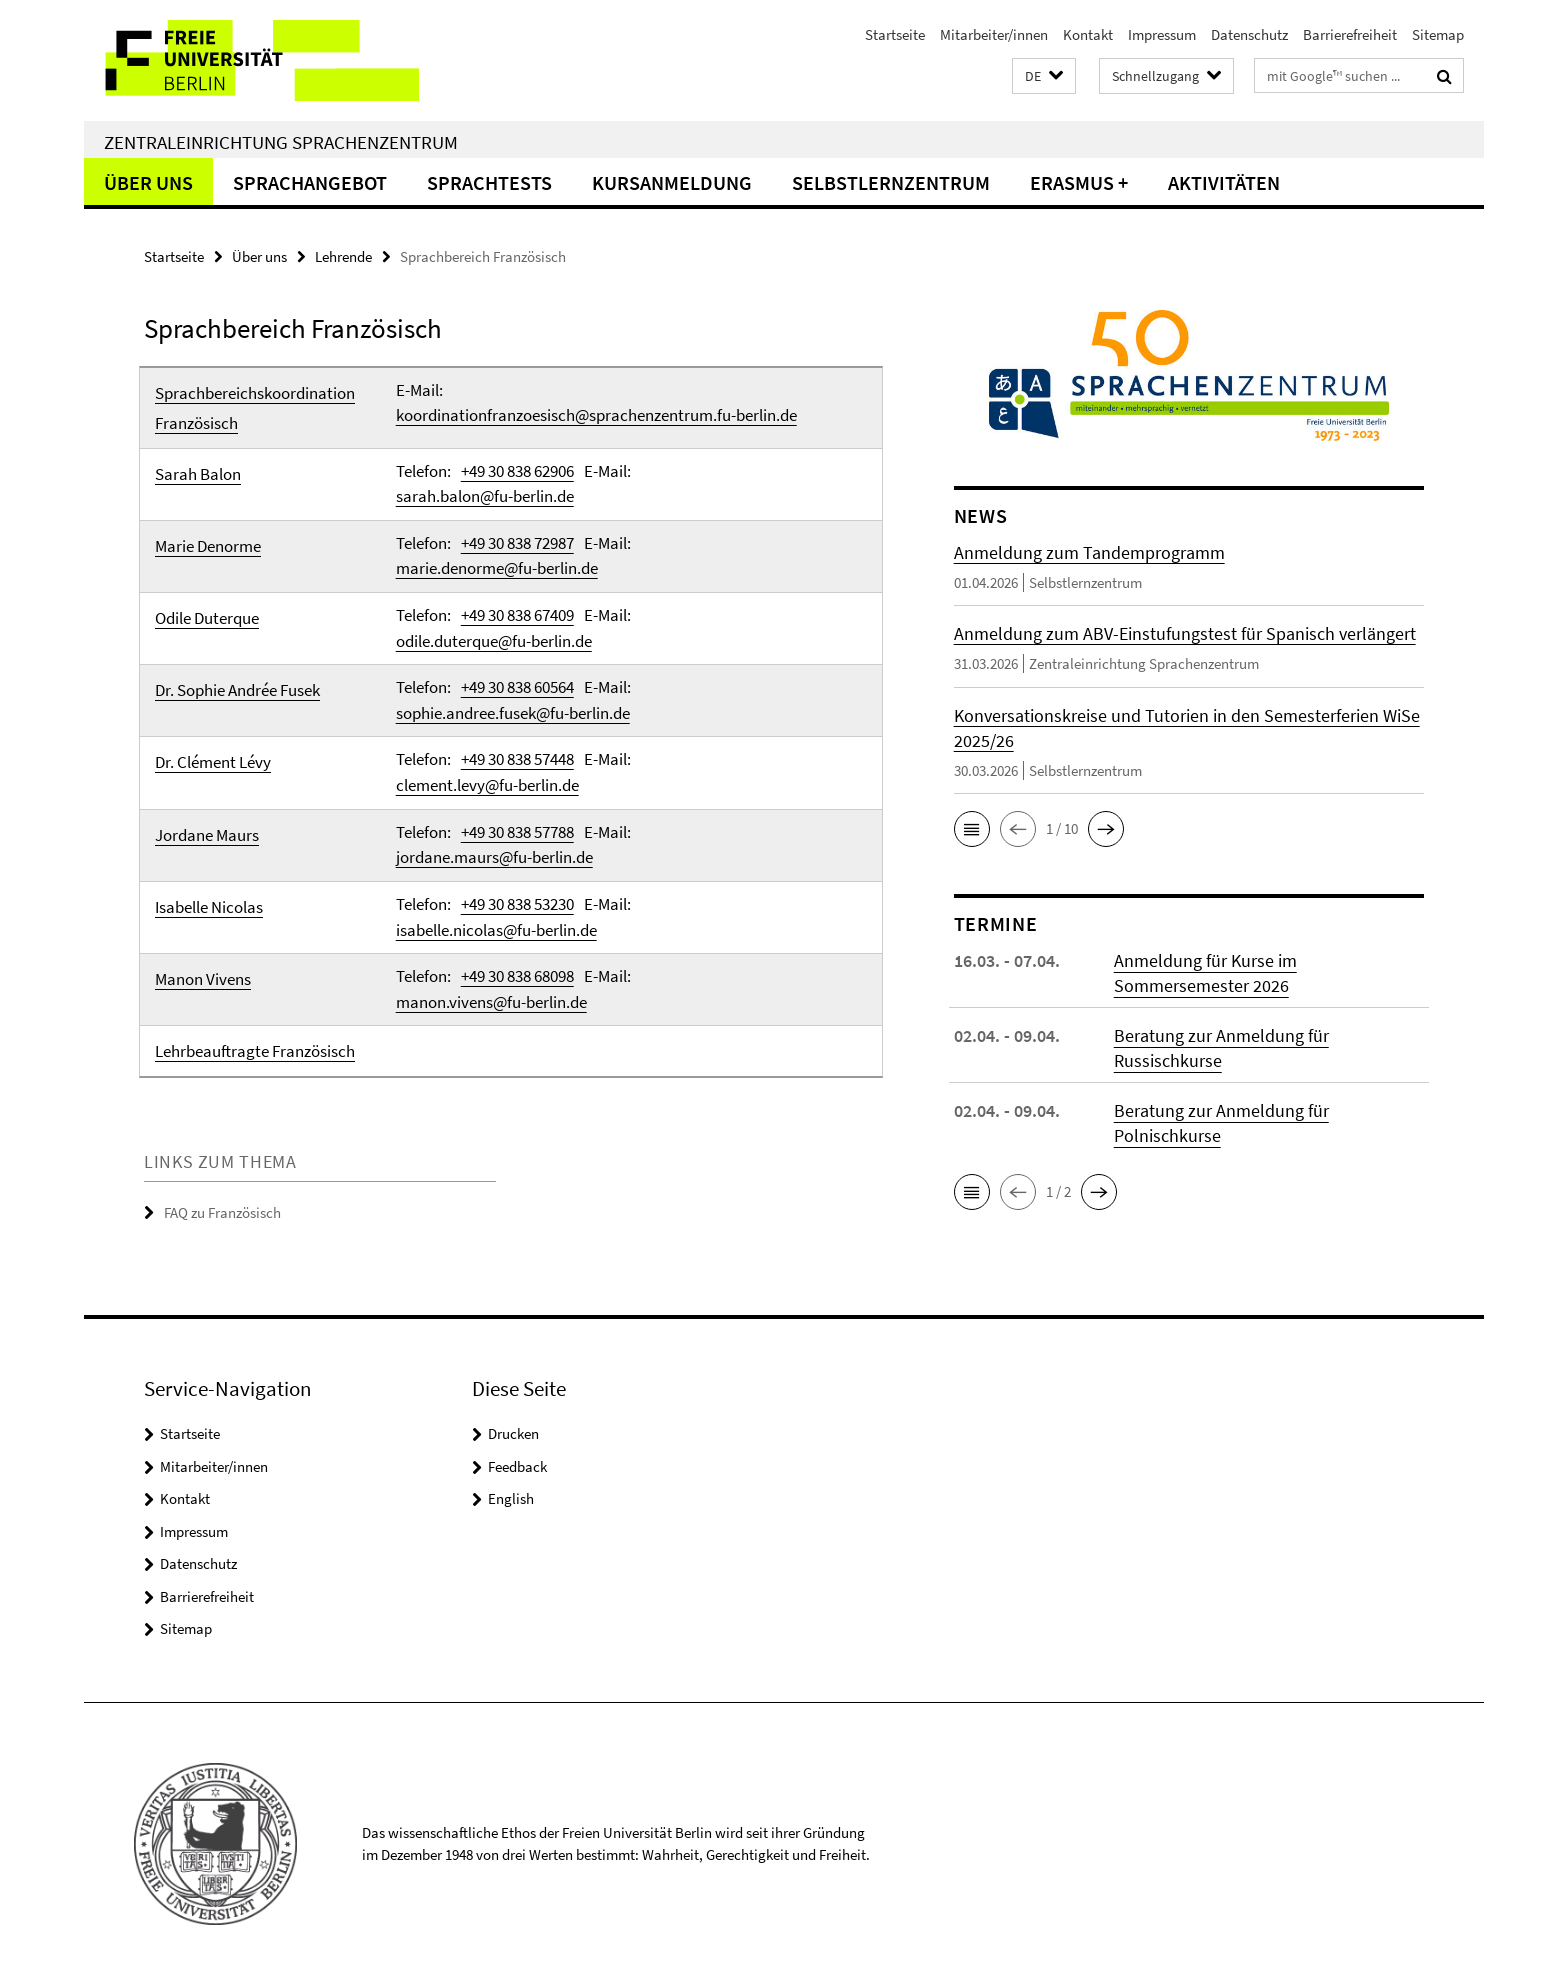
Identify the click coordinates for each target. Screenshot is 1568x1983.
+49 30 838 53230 (517, 903)
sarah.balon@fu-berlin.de (485, 496)
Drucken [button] (513, 1431)
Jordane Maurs (207, 834)
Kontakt (1088, 34)
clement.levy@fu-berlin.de (487, 784)
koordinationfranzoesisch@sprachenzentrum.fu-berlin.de (596, 415)
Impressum (1162, 34)
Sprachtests (489, 182)
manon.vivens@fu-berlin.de (491, 1000)
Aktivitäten (1224, 182)
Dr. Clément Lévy (213, 762)
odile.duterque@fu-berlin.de (494, 640)
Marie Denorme (208, 546)
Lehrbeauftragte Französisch (255, 1050)
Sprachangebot (310, 182)
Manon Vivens (203, 978)
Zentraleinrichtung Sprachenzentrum (281, 142)
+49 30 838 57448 (517, 759)
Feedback (517, 1464)
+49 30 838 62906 (517, 471)
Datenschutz (1249, 34)
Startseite (895, 34)
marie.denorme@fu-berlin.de (497, 568)
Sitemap (1438, 34)
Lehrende (343, 256)
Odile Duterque (207, 618)
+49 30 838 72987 (517, 543)
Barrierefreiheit (1350, 34)
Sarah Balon (198, 474)
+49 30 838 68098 (517, 975)
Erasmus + (1079, 182)
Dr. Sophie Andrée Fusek (237, 690)
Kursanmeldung (672, 182)
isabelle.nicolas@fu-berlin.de (496, 928)
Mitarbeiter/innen (994, 34)
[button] (1044, 76)
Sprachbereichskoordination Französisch (255, 408)
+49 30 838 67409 (517, 615)
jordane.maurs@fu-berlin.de (494, 856)
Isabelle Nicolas (209, 906)
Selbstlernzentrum (891, 182)
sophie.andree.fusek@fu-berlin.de (513, 712)
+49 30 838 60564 (517, 687)
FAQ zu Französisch (222, 1211)
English (511, 1496)
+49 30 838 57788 (517, 831)
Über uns (148, 182)
